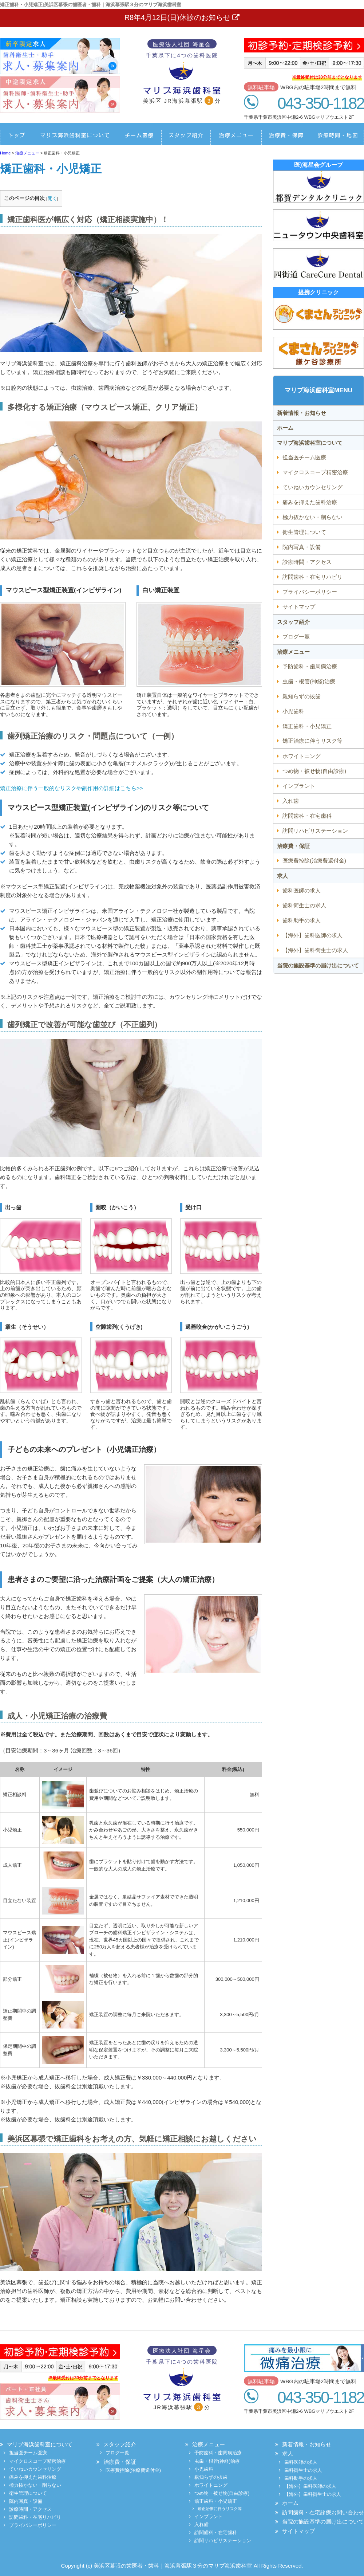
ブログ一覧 (296, 636)
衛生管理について (304, 532)
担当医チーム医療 (135, 137)
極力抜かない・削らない (312, 517)
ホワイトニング (301, 756)
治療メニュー (232, 137)
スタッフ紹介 (180, 137)
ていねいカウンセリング (312, 487)
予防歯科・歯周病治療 (309, 666)
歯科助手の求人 (301, 920)
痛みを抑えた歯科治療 (309, 502)
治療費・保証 (282, 137)
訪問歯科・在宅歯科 (307, 816)
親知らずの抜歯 (301, 696)
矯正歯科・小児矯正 (307, 726)
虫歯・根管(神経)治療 (308, 681)
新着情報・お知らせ (301, 413)
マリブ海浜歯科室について (310, 443)
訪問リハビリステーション (315, 831)
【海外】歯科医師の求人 (312, 935)
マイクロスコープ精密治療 (315, 472)
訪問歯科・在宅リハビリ (312, 577)
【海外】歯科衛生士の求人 (315, 950)
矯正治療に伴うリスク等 (312, 741)
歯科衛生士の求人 (304, 905)
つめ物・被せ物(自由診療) (314, 771)
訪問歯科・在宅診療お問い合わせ (323, 2512)
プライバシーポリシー (309, 592)
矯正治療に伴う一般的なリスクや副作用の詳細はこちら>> (71, 788)
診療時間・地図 (335, 137)
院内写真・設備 (301, 547)
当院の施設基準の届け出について (318, 965)
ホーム (16, 137)
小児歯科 (293, 711)
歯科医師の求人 (301, 890)
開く (52, 198)
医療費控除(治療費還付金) (314, 860)
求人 (282, 876)
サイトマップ (298, 607)
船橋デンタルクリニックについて (74, 137)
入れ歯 (290, 801)
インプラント (298, 786)
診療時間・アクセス (307, 562)
